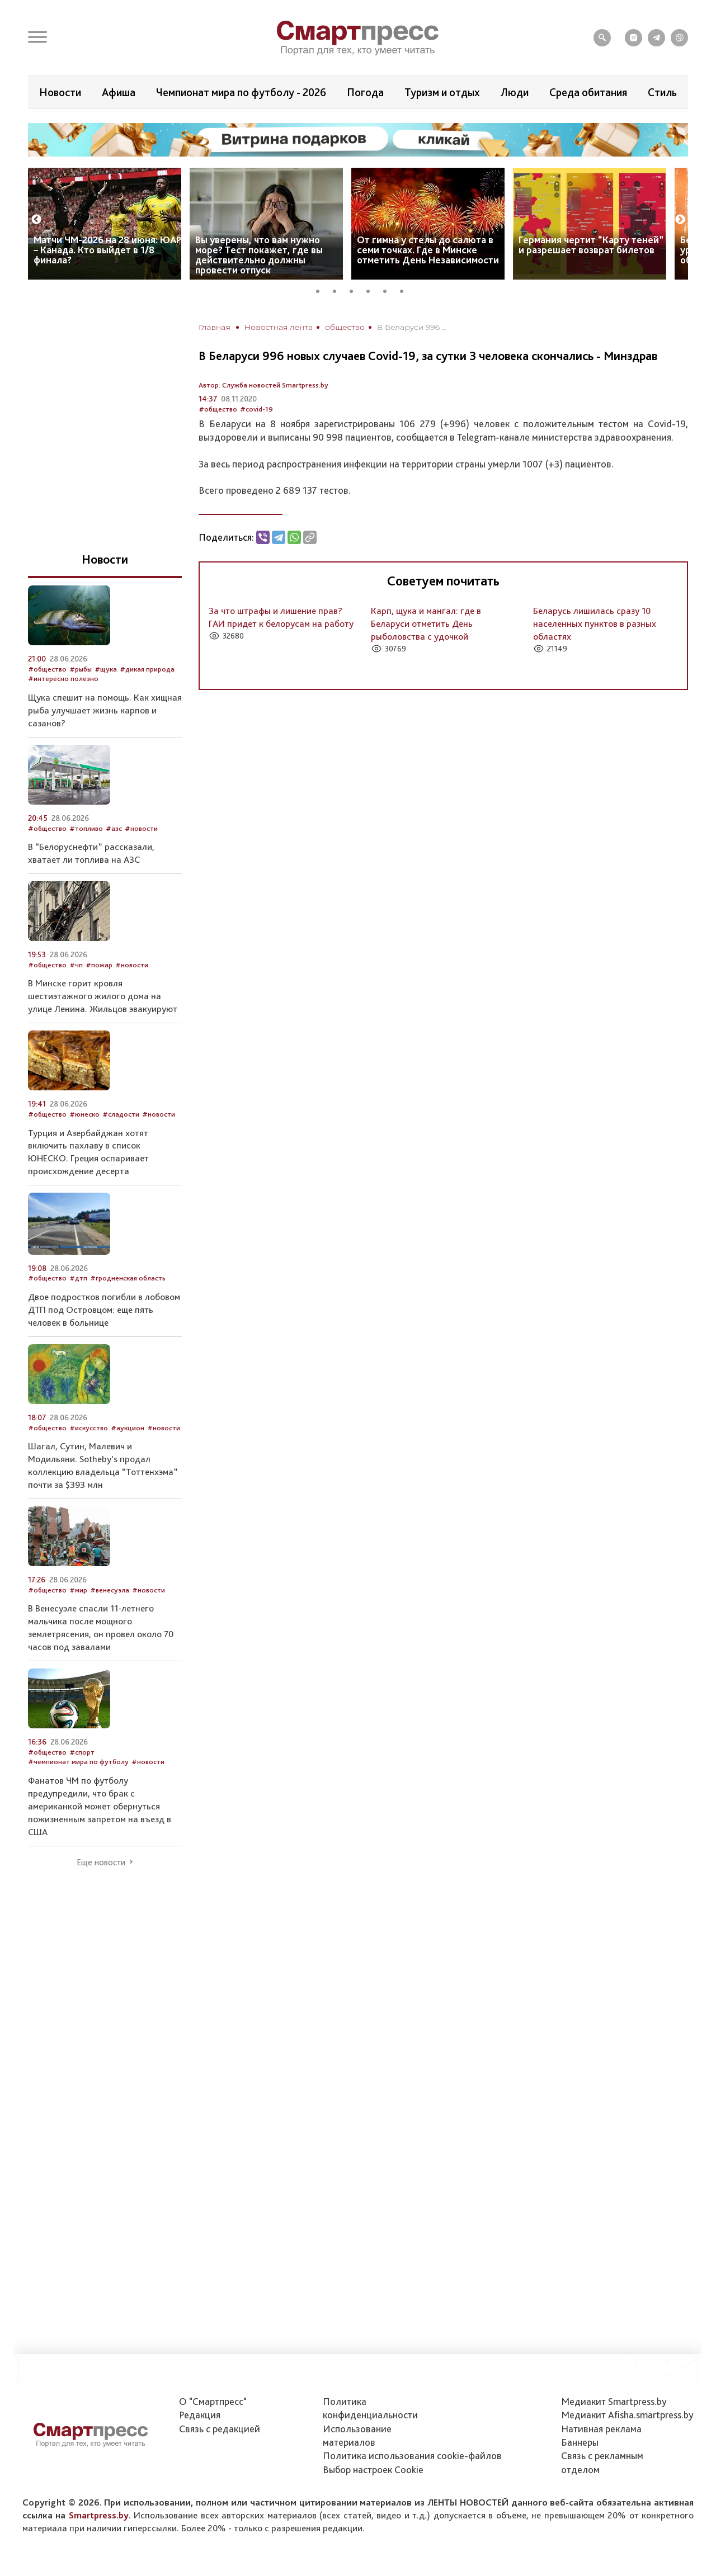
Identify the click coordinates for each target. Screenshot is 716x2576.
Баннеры (580, 2442)
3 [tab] (355, 289)
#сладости (120, 1114)
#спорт (82, 1752)
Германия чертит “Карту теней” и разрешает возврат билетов (591, 245)
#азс (114, 828)
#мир (78, 1590)
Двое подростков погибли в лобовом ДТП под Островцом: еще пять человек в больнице (104, 1309)
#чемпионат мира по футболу (78, 1761)
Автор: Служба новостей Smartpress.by (263, 385)
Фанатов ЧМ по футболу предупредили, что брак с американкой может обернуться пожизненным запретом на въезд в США (99, 1806)
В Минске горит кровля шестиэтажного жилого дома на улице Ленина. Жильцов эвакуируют (102, 995)
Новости (60, 92)
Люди (515, 92)
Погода (365, 92)
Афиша (118, 92)
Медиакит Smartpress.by (614, 2401)
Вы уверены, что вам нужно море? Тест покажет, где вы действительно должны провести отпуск (259, 255)
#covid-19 (256, 409)
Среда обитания (588, 92)
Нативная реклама (601, 2429)
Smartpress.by (99, 2515)
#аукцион (127, 1428)
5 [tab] (388, 289)
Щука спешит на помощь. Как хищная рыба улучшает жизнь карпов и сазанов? (105, 710)
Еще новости (101, 1862)
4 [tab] (372, 289)
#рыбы (80, 669)
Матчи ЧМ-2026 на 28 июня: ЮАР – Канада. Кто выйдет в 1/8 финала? (107, 250)
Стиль (662, 92)
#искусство (88, 1428)
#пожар (99, 965)
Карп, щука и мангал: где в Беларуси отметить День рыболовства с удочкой (426, 623)
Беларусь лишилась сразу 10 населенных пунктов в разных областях (594, 623)
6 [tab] (405, 289)
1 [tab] (321, 289)
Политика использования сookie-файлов (412, 2455)
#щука (106, 669)
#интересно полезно (63, 678)
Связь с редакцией (219, 2429)
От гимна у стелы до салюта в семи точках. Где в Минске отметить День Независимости (428, 250)
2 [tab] (338, 289)
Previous (36, 219)
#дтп (78, 1278)
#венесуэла (109, 1590)
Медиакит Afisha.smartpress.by (627, 2415)
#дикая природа (147, 669)
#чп (76, 965)
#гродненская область (128, 1278)
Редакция (199, 2415)
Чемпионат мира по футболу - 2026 (241, 92)
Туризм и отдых (442, 92)
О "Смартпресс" (213, 2401)
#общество (218, 409)
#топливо (86, 828)
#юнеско (84, 1114)
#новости (141, 828)
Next (680, 219)
